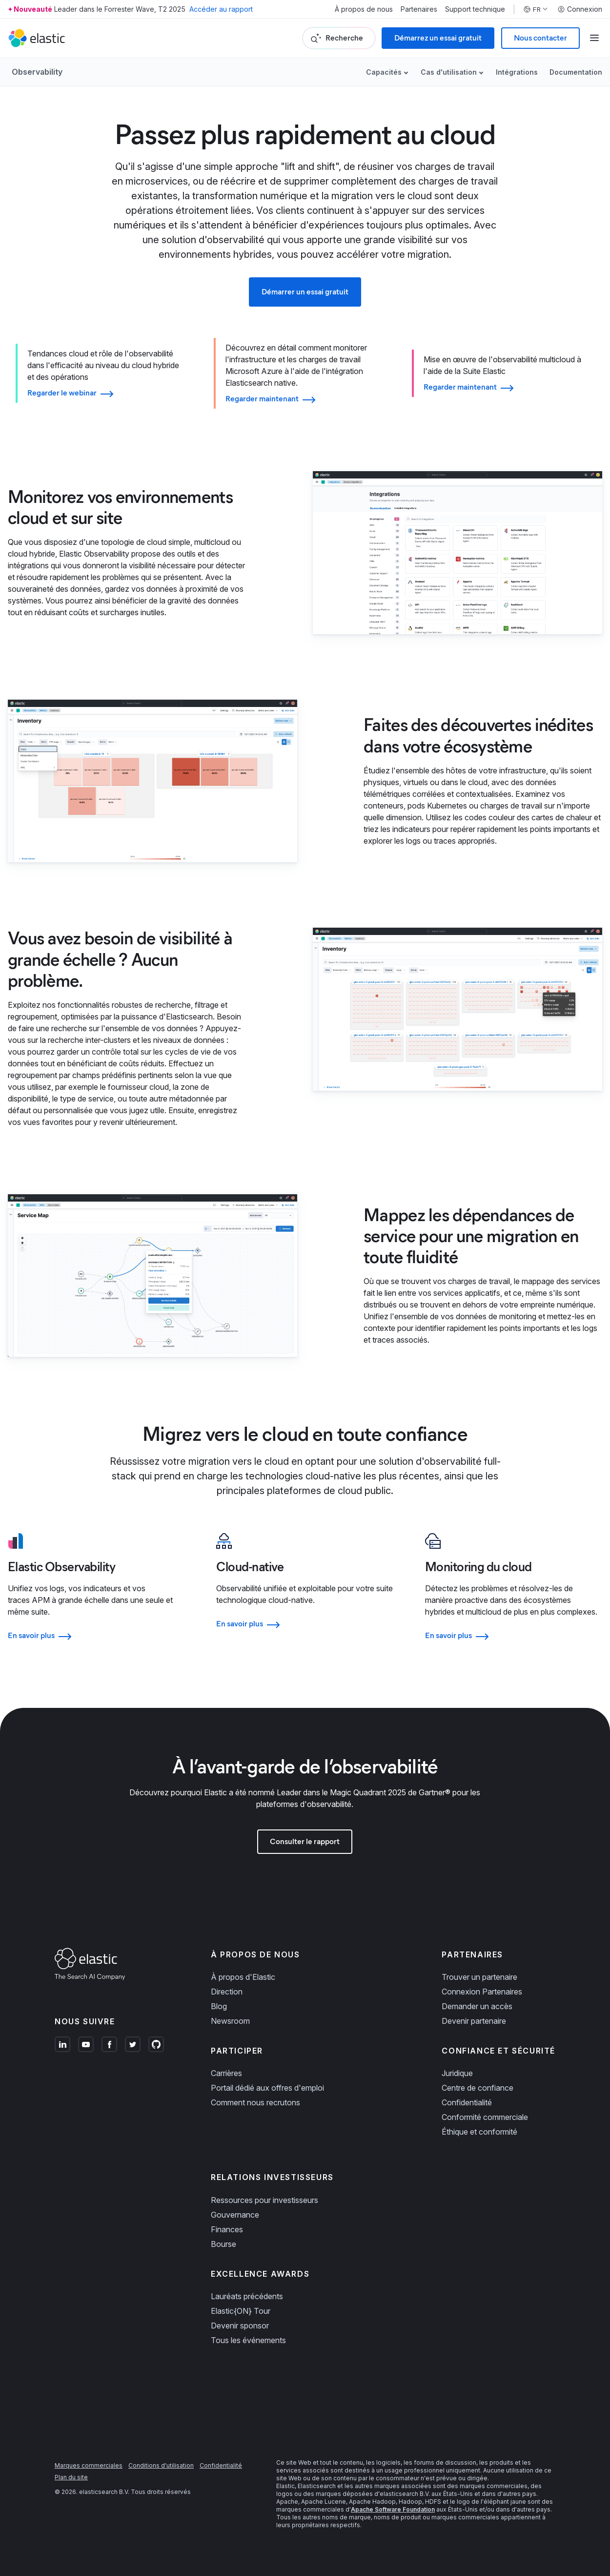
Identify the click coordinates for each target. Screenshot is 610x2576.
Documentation (575, 72)
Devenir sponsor (240, 2325)
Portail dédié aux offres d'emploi (267, 2088)
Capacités (384, 72)
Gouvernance (235, 2215)
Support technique (475, 9)
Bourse (223, 2244)
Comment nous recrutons (255, 2102)
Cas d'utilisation (449, 72)
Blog (219, 2006)
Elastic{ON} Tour (240, 2311)
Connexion (579, 9)
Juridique (457, 2073)
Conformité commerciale (485, 2117)
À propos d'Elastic (243, 1977)
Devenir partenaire (474, 2021)
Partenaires (419, 9)
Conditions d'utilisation (161, 2465)
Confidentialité (467, 2102)
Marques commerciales (88, 2465)
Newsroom (230, 2021)
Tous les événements (248, 2340)
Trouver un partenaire (479, 1977)
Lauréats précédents (247, 2296)
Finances (227, 2229)
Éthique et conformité (479, 2132)
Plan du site (71, 2477)
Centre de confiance (477, 2088)
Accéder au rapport (221, 9)
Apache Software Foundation (393, 2509)
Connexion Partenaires (482, 1991)
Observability (37, 72)
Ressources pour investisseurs (264, 2200)
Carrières (226, 2073)
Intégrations (517, 72)
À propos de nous (364, 9)
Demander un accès (477, 2006)
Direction (227, 1991)
